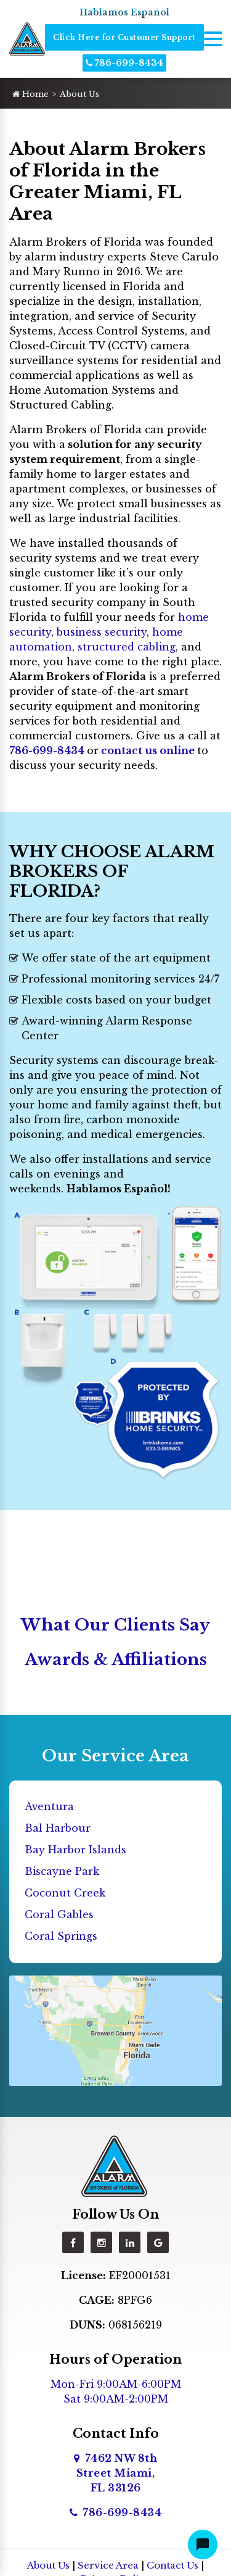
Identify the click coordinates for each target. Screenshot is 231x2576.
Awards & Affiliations (116, 1659)
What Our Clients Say (115, 1625)
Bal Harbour (58, 1828)
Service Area (108, 2565)
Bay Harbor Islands (75, 1849)
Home (30, 94)
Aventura (49, 1806)
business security (102, 632)
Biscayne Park (62, 1871)
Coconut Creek (65, 1893)
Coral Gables (59, 1914)
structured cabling (127, 647)
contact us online (148, 750)
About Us (48, 2565)
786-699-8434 (124, 63)
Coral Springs (61, 1936)
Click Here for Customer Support (124, 37)
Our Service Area (115, 1756)
